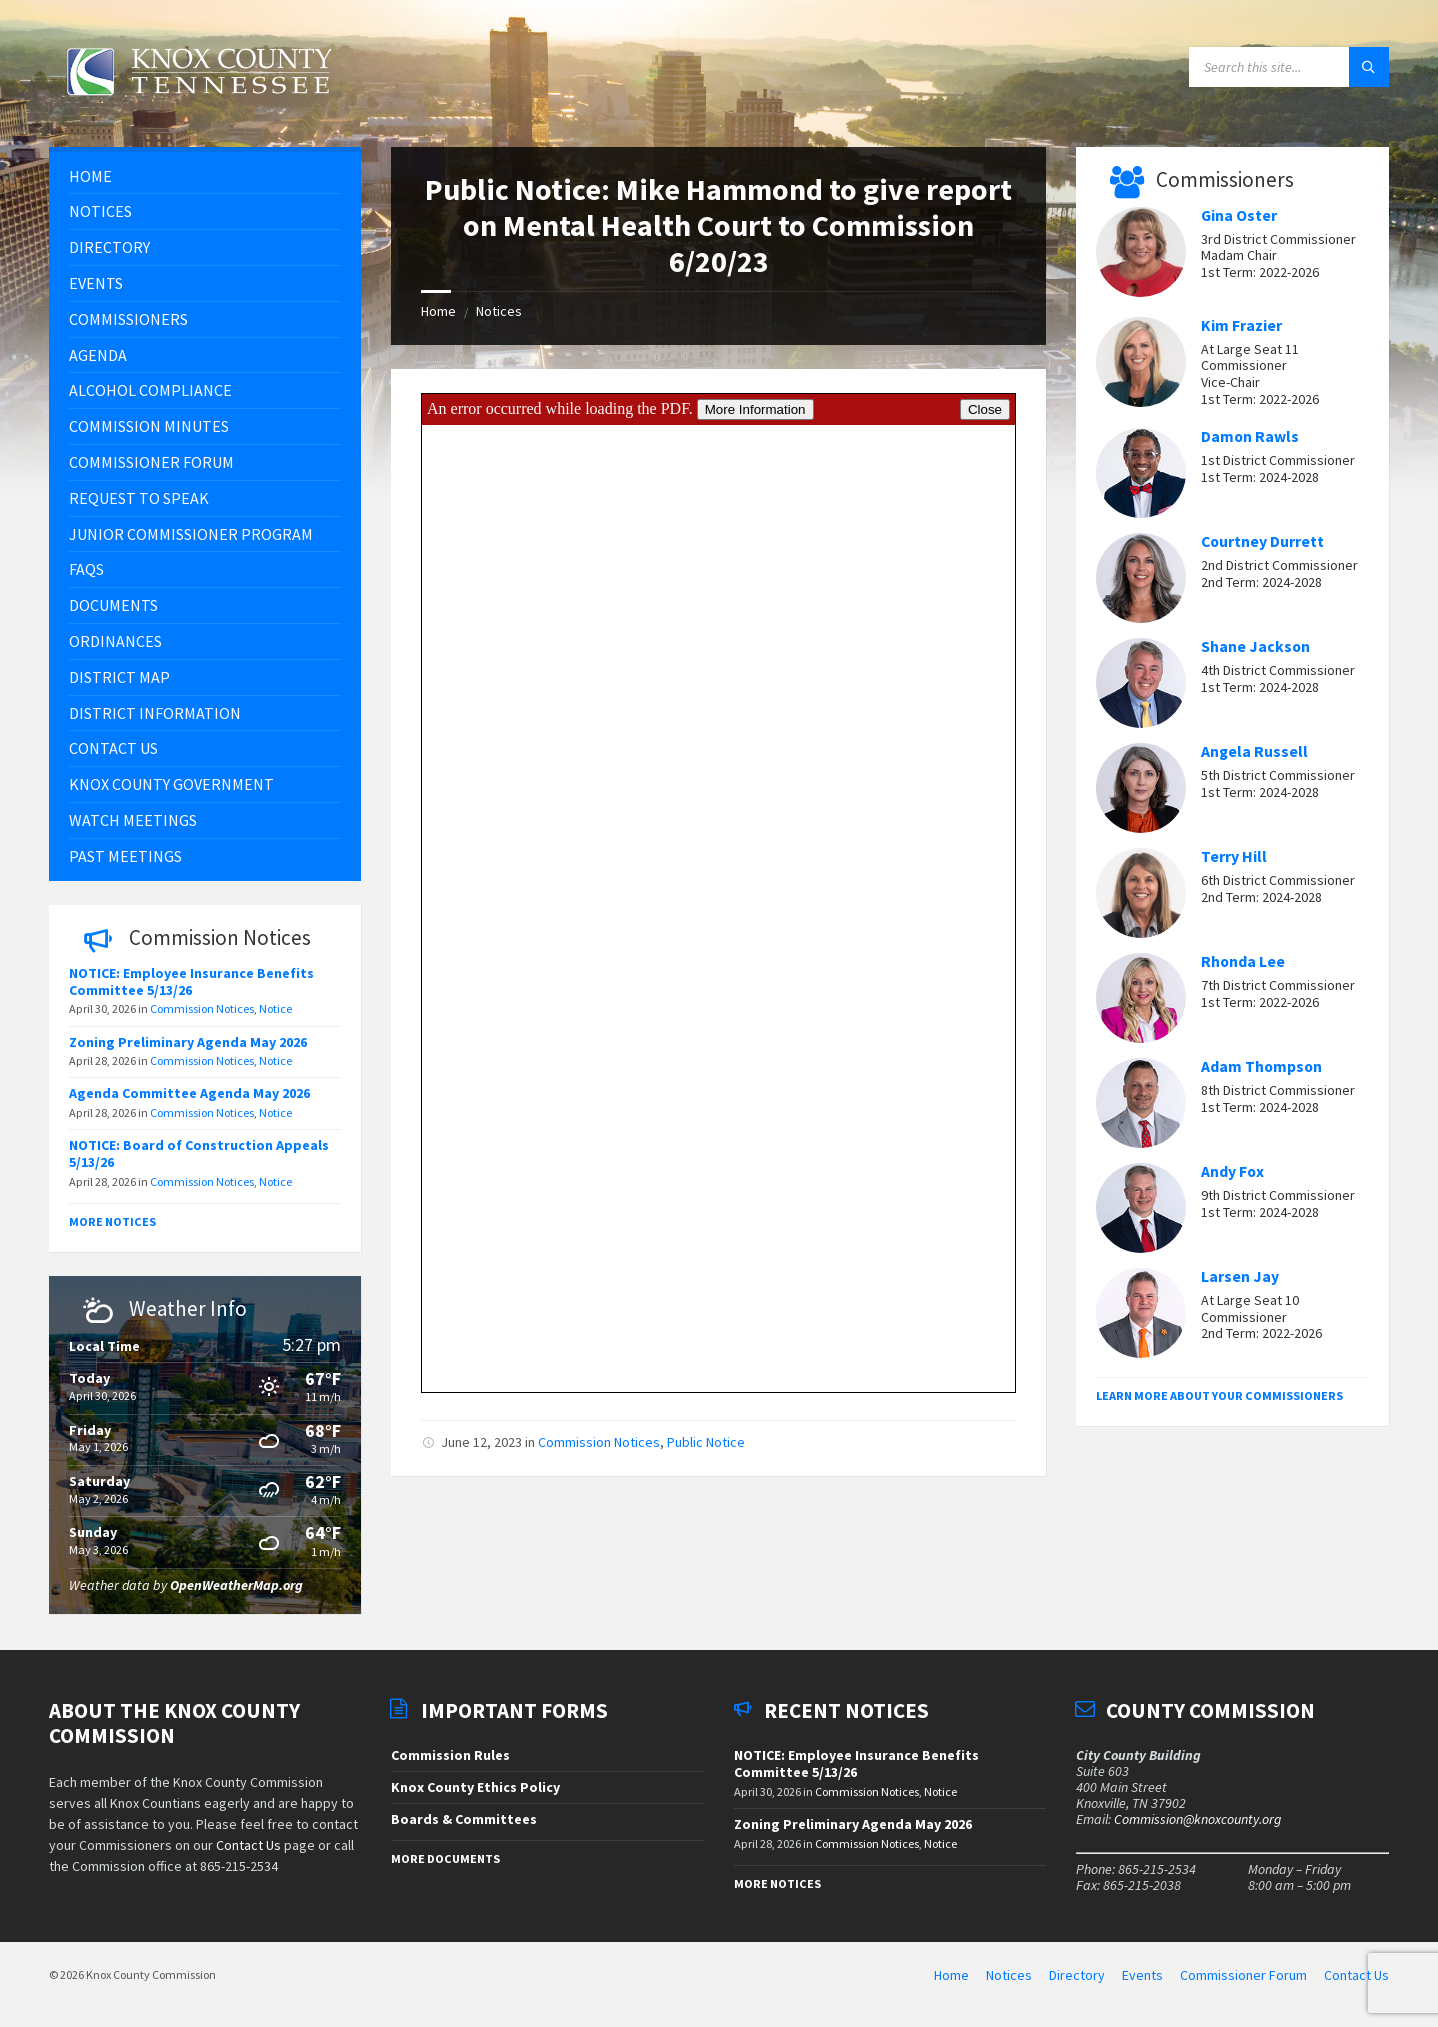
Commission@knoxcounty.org (1197, 1819)
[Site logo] (199, 107)
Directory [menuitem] (1077, 1975)
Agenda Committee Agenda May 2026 (191, 1093)
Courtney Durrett (1262, 541)
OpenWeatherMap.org (236, 1585)
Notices (499, 311)
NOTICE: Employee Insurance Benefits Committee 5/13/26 (191, 981)
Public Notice (706, 1442)
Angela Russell (1254, 751)
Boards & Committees (464, 1819)
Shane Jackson (1255, 646)
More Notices (112, 1221)
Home (438, 311)
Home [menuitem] (951, 1975)
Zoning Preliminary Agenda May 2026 (188, 1042)
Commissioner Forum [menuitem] (1243, 1975)
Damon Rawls (1250, 436)
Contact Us (248, 1845)
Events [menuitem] (1142, 1975)
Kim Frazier (1241, 325)
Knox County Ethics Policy (475, 1787)
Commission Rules (450, 1755)
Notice (275, 1008)
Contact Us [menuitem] (1356, 1975)
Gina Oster (1239, 215)
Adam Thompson (1261, 1066)
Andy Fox (1232, 1171)
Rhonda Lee (1243, 961)
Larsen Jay (1240, 1276)
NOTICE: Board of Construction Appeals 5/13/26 (199, 1153)
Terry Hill (1234, 856)
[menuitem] (205, 176)
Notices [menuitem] (1009, 1975)
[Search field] (1289, 67)
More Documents (445, 1858)
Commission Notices (599, 1442)
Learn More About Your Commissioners (1219, 1395)
